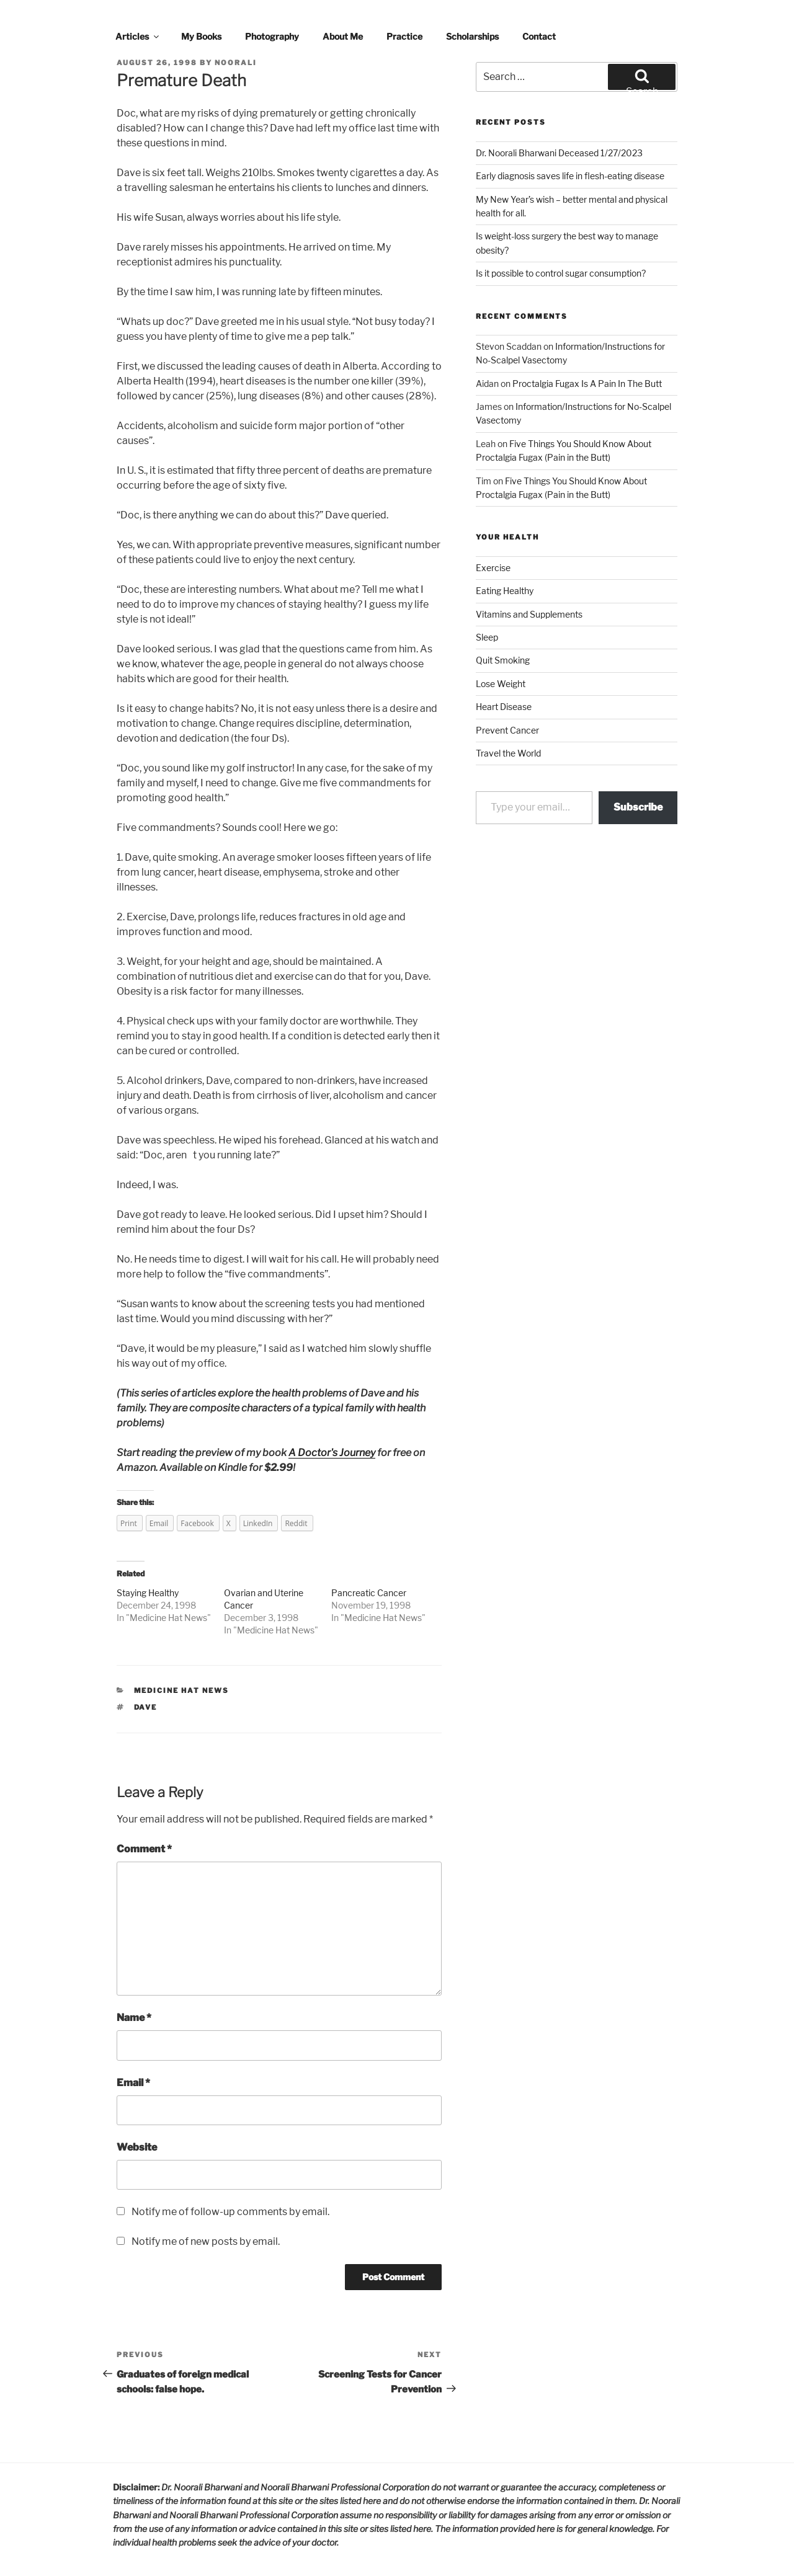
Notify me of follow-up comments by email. (230, 2212)
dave (146, 1707)
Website (137, 2147)
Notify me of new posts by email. (206, 2241)
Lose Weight (500, 683)
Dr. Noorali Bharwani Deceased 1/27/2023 (559, 153)
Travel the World (508, 753)
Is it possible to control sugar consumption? (561, 273)
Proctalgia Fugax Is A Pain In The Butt (587, 383)
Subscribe (637, 807)
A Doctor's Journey (331, 1453)
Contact (539, 36)
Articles (138, 36)
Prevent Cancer (507, 730)
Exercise (493, 567)
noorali (236, 62)
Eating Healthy (504, 590)
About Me (343, 36)
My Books (201, 36)
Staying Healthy (148, 1593)
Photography (272, 36)
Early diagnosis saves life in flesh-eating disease (570, 176)
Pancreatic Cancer (368, 1593)
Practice (404, 36)
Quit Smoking (503, 660)
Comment (144, 1849)
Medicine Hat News (168, 1617)
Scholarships (472, 36)
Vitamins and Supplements (529, 614)
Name (134, 2017)
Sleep (487, 637)
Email (133, 2083)
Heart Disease (504, 706)
